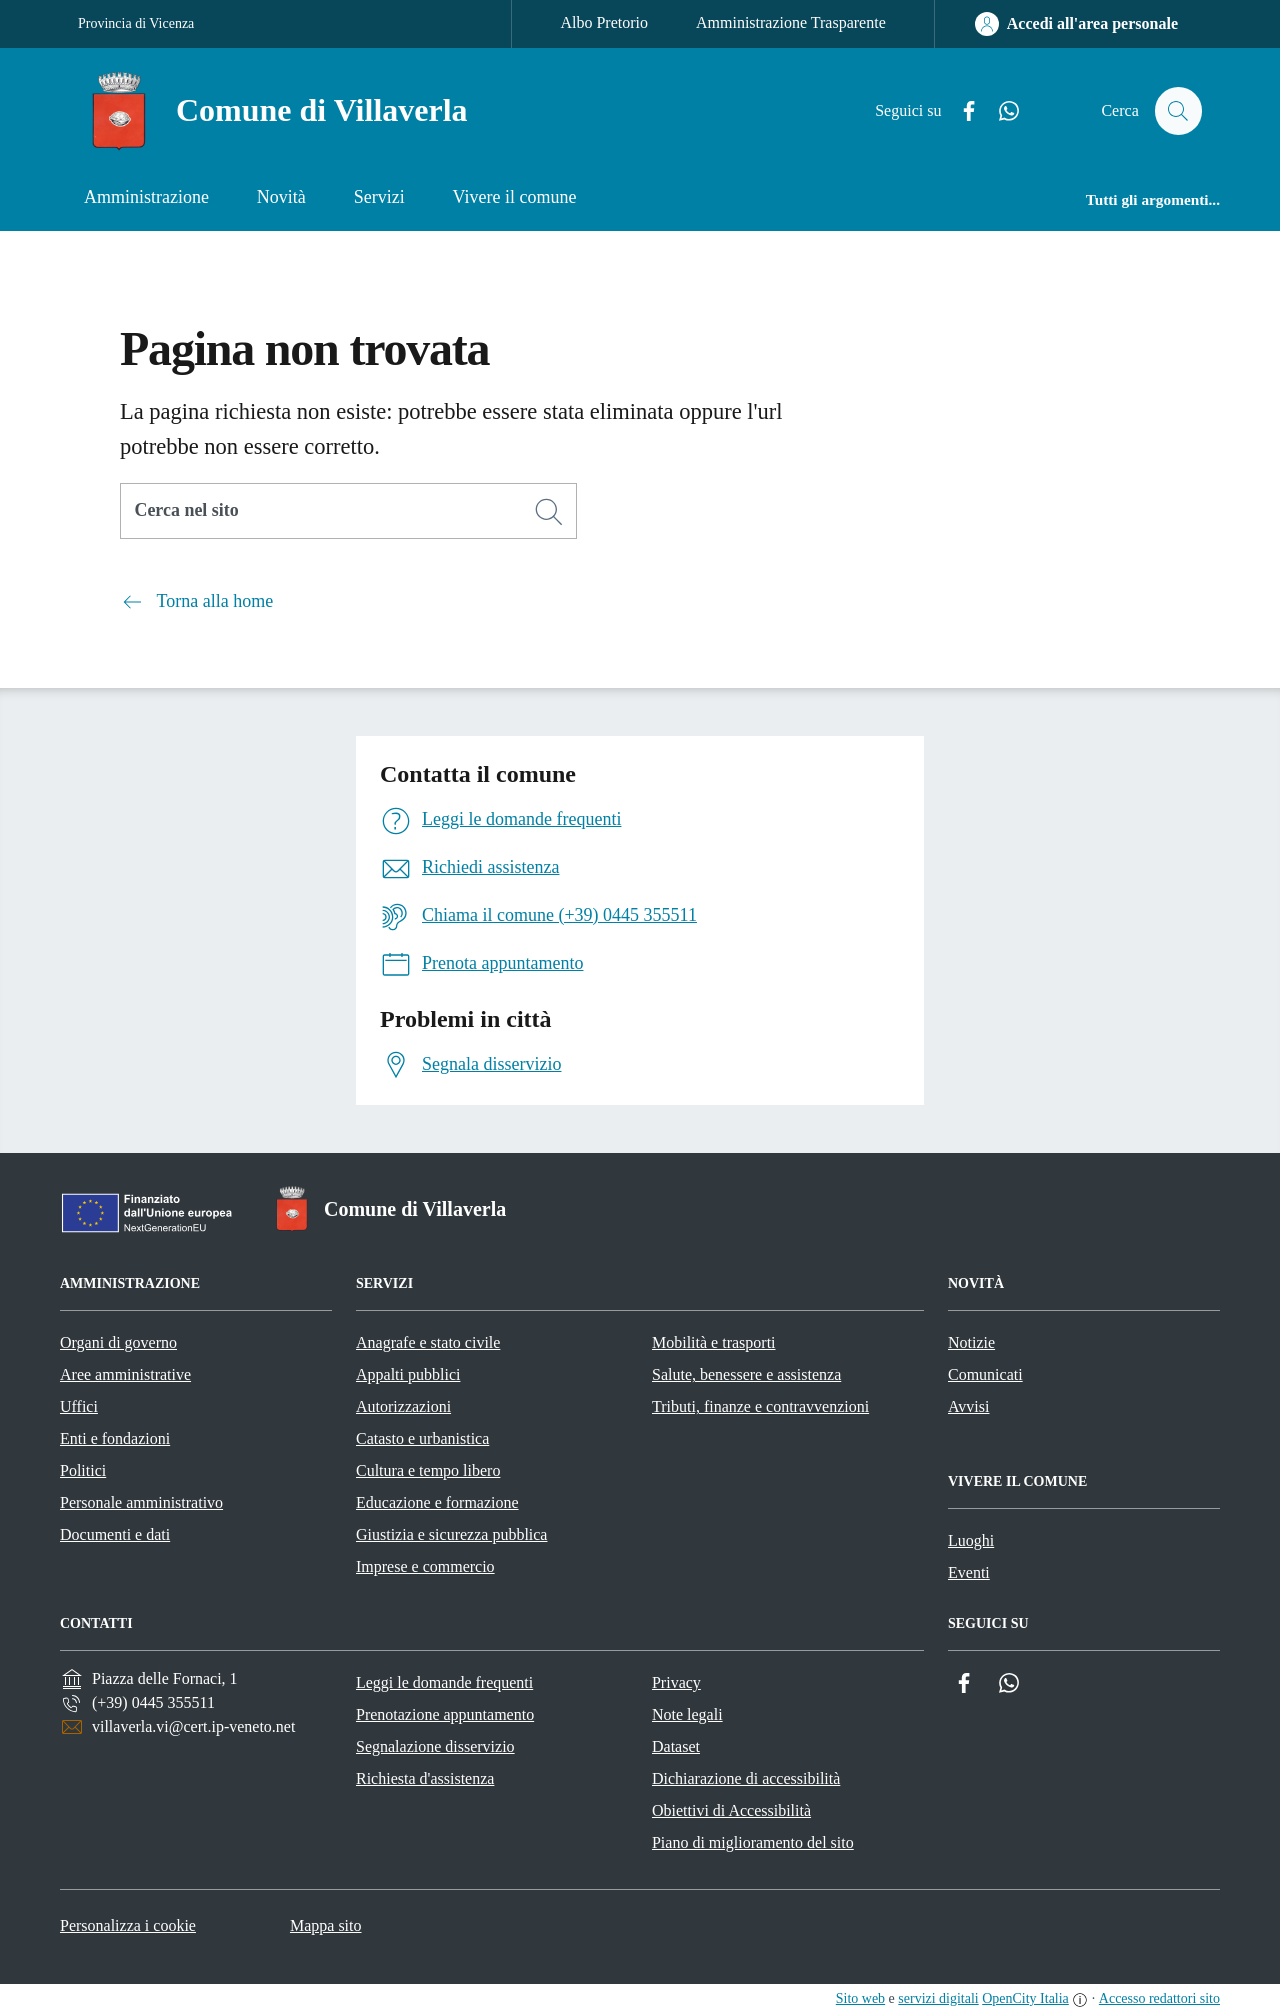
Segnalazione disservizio (435, 1746)
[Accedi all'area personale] (1076, 24)
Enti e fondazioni (115, 1438)
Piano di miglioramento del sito (753, 1842)
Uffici (79, 1406)
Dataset (676, 1746)
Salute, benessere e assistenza (746, 1374)
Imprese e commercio (425, 1566)
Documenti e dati (115, 1534)
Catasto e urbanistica (422, 1438)
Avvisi (968, 1406)
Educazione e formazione (437, 1502)
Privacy (676, 1682)
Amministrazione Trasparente (791, 22)
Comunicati (985, 1374)
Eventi (969, 1572)
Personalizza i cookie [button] (128, 1925)
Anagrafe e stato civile (428, 1342)
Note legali (687, 1714)
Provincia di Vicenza (136, 23)
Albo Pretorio (604, 22)
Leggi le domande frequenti (444, 1682)
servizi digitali (938, 1998)
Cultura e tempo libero (428, 1470)
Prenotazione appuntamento (445, 1714)
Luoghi (971, 1540)
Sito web (860, 1998)
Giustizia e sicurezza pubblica (451, 1534)
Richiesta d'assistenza (425, 1778)
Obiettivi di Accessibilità (731, 1810)
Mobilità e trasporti (714, 1342)
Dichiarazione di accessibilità (746, 1778)
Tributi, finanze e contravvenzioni (760, 1406)
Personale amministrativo (141, 1502)
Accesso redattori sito (1159, 1998)
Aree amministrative (125, 1374)
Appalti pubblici (408, 1374)
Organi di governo (118, 1342)
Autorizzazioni (403, 1406)
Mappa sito (326, 1925)
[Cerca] (549, 512)
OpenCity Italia (1025, 1998)
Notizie (971, 1342)
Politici (83, 1470)
